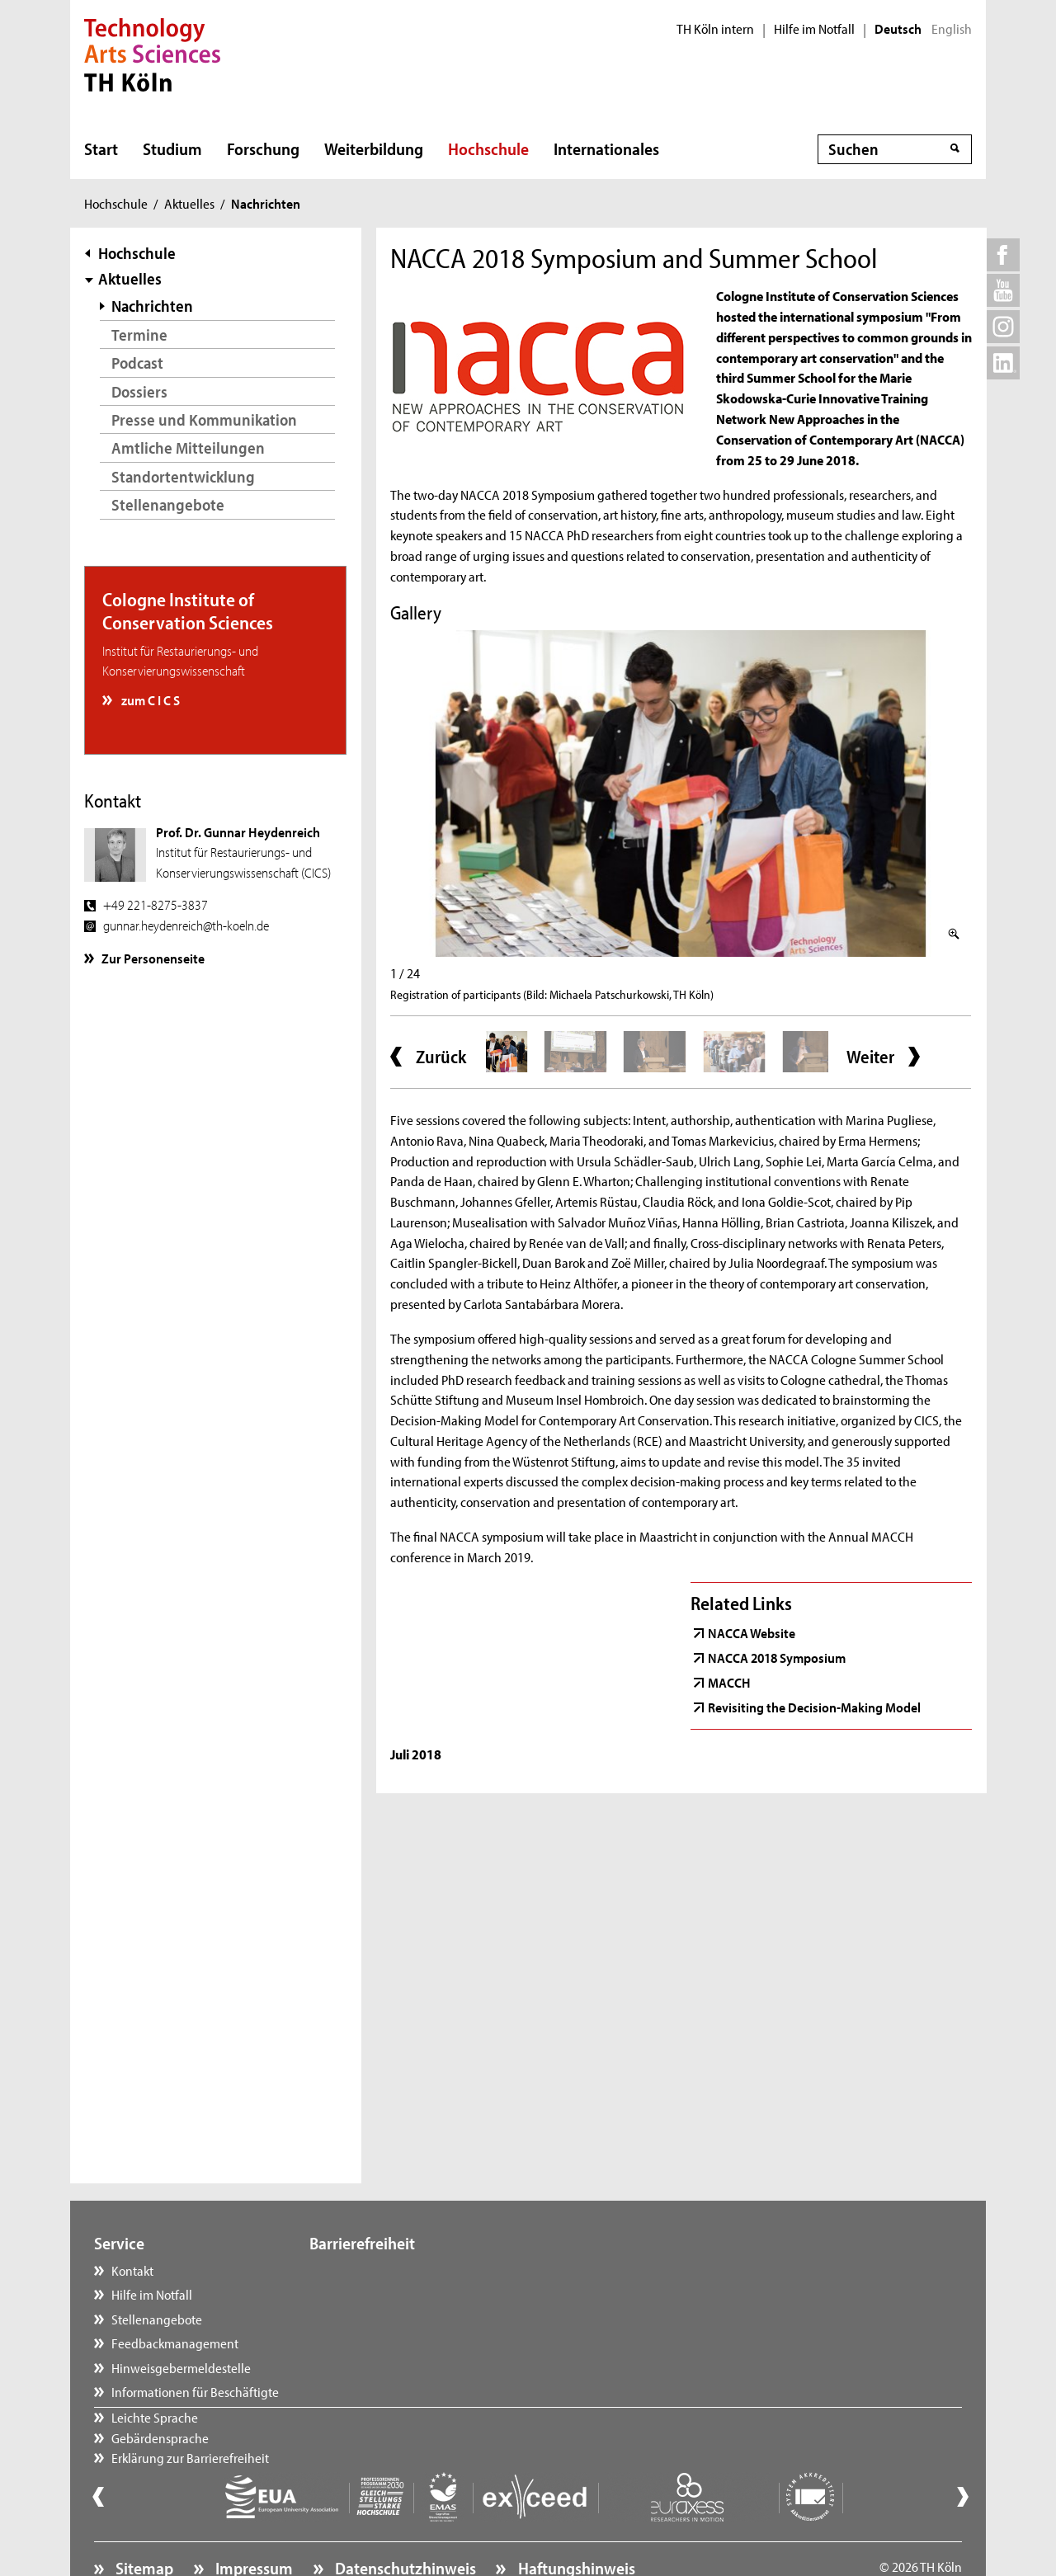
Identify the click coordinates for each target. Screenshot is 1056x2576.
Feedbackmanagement (174, 2342)
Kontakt (132, 2270)
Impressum (252, 2523)
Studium (172, 148)
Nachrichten (152, 305)
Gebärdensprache (374, 2294)
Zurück (441, 1056)
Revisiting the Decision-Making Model (814, 1707)
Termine (139, 334)
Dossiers (139, 391)
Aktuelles (189, 203)
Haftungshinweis (575, 2523)
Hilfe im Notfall (814, 29)
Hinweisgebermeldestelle (181, 2367)
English (951, 29)
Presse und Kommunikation (204, 419)
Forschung (263, 148)
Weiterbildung (373, 148)
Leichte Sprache (369, 2270)
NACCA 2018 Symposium (777, 1657)
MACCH (729, 1682)
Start (101, 148)
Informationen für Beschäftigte (195, 2391)
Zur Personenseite (153, 958)
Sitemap (142, 2523)
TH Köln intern (715, 29)
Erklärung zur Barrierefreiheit (404, 2319)
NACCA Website (751, 1632)
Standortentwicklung (183, 476)
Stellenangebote (167, 504)
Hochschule (488, 148)
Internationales (606, 148)
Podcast (137, 362)
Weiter (870, 1056)
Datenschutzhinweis (404, 2523)
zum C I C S (149, 699)
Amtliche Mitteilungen (188, 447)
